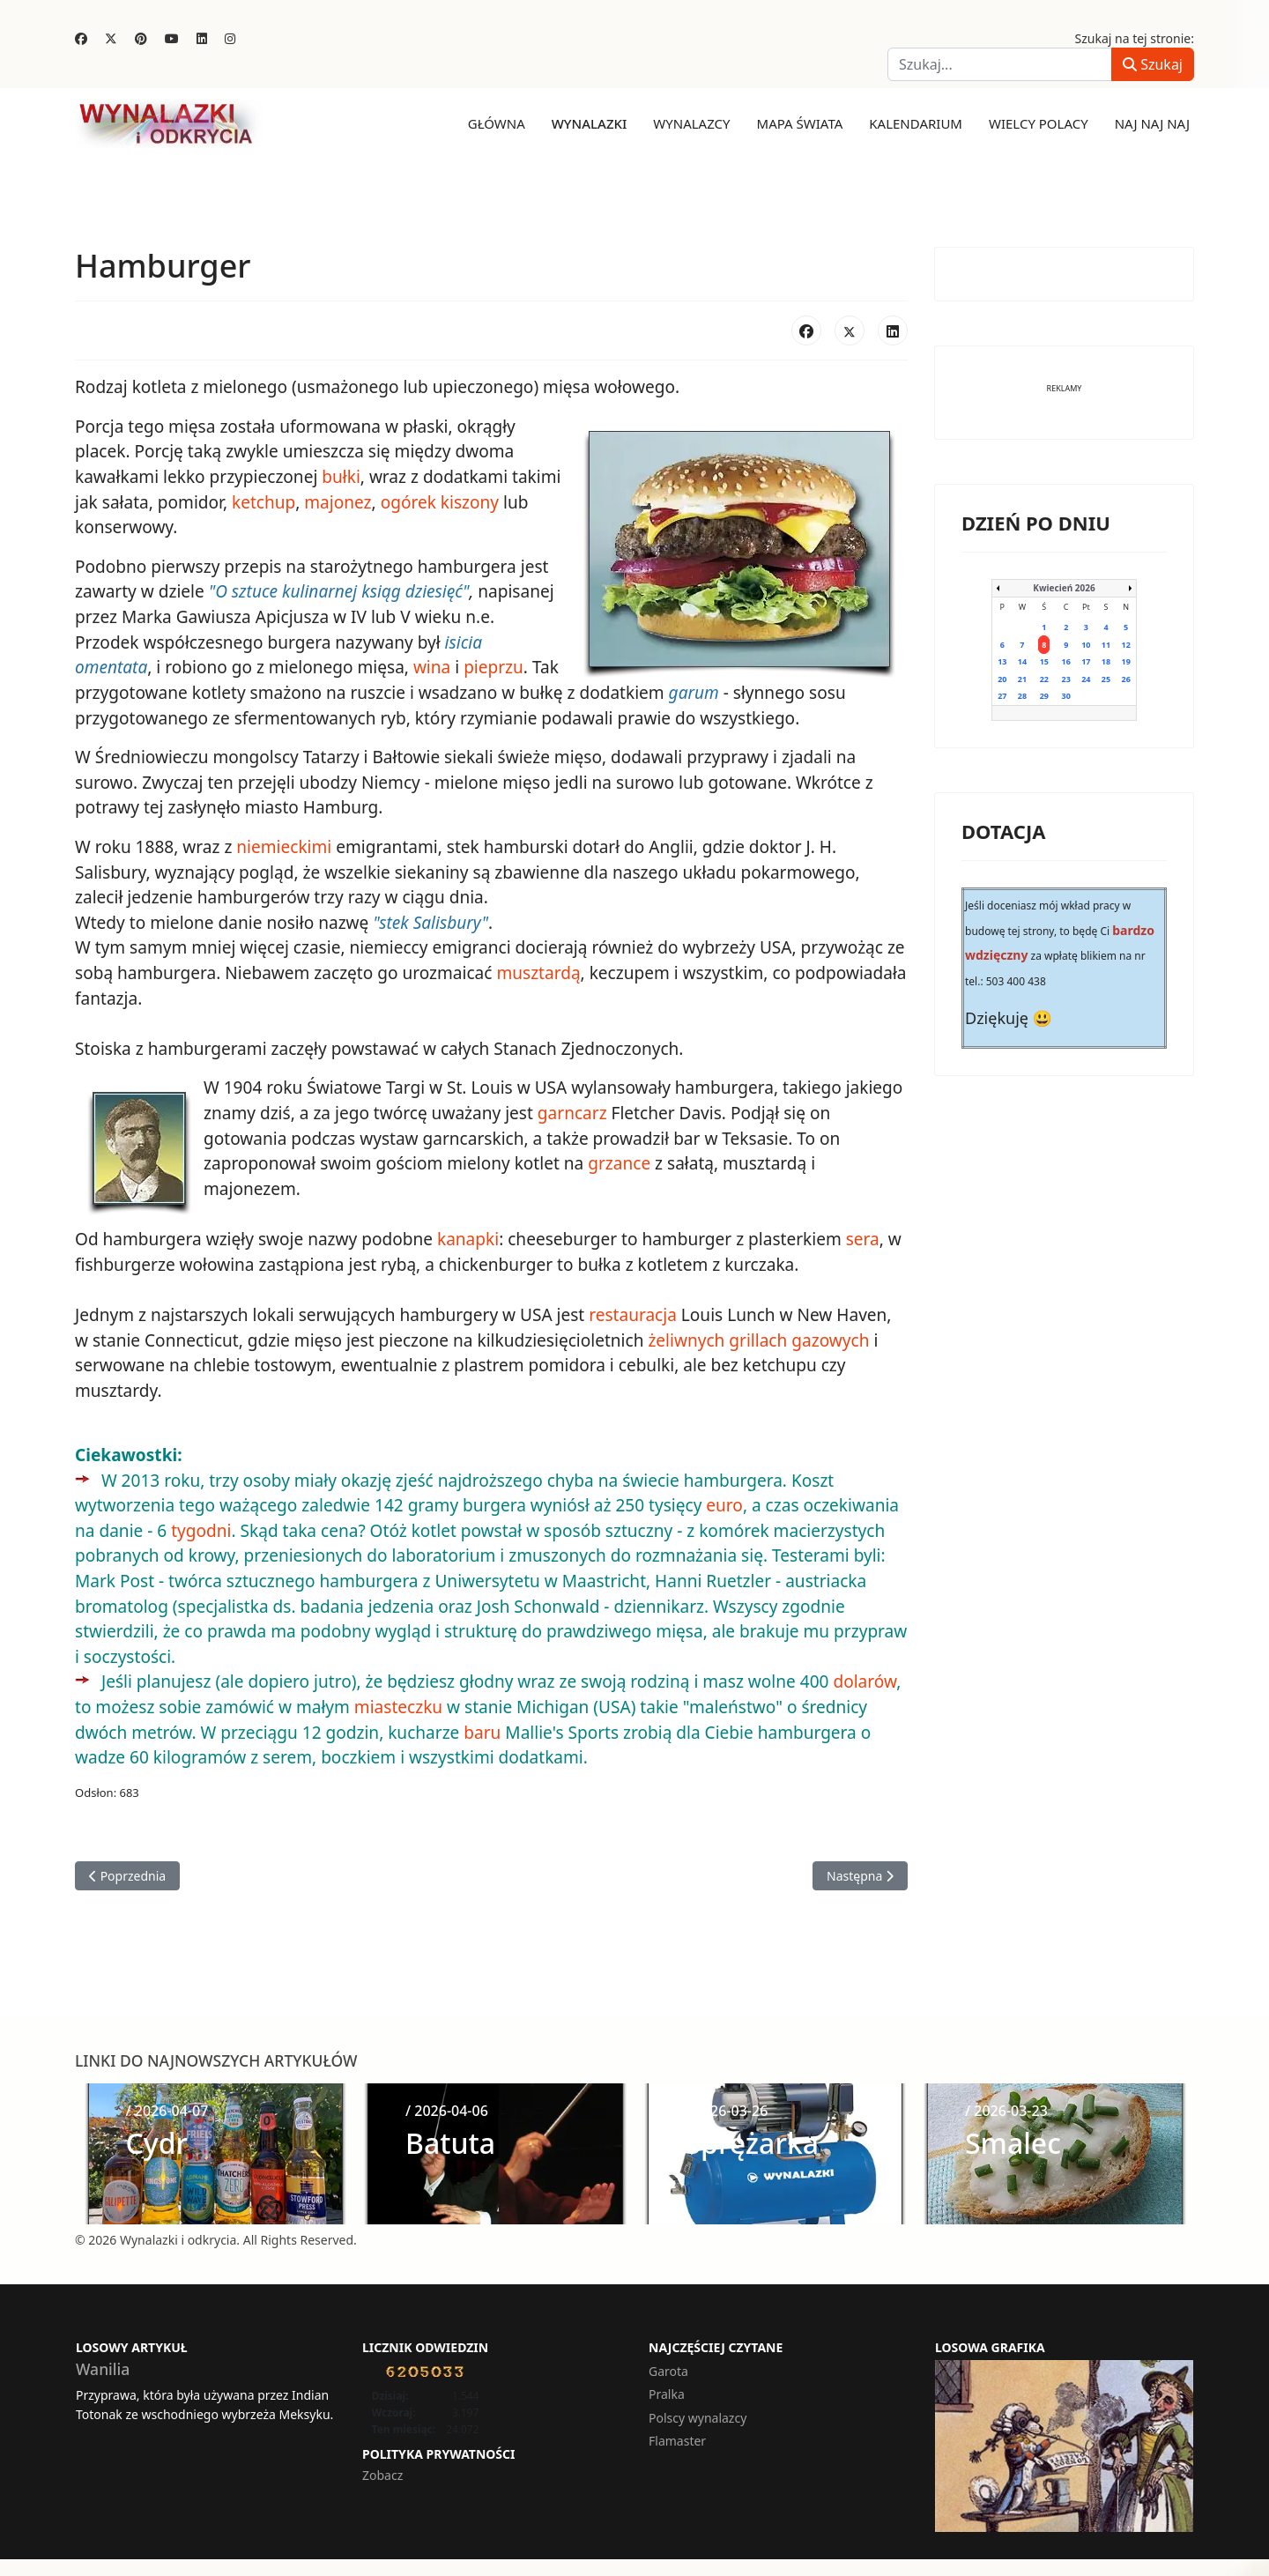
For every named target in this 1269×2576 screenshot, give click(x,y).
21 (1022, 678)
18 (1106, 661)
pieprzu (403, 666)
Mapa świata (800, 123)
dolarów (862, 1677)
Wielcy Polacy (1038, 123)
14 (1022, 661)
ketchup (262, 501)
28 (1022, 696)
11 (1106, 644)
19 (1125, 661)
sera (860, 1236)
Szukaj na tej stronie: (1135, 38)
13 (1002, 661)
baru (481, 1727)
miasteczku (397, 1702)
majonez (336, 501)
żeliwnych (666, 1336)
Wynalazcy (691, 123)
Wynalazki (589, 123)
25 (1106, 678)
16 (1066, 661)
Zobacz (382, 2470)
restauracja (630, 1311)
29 (1044, 696)
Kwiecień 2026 (1064, 588)
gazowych (811, 1336)
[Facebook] (81, 38)
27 (1002, 696)
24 (1085, 678)
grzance (618, 1160)
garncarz (571, 1110)
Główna (496, 123)
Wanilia (103, 2363)
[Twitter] (111, 38)
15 (1044, 661)
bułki (340, 476)
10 (1085, 644)
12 (1125, 644)
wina (341, 666)
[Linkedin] (202, 38)
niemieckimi (283, 845)
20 (1002, 678)
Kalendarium (915, 123)
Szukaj (1153, 64)
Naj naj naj (1152, 123)
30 (1066, 696)
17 (1085, 661)
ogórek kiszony (439, 501)
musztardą (537, 971)
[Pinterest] (141, 38)
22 (1044, 678)
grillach (738, 1336)
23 (1066, 678)
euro (722, 1501)
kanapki (467, 1236)
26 (1125, 678)
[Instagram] (230, 38)
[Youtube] (172, 38)
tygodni (201, 1526)
